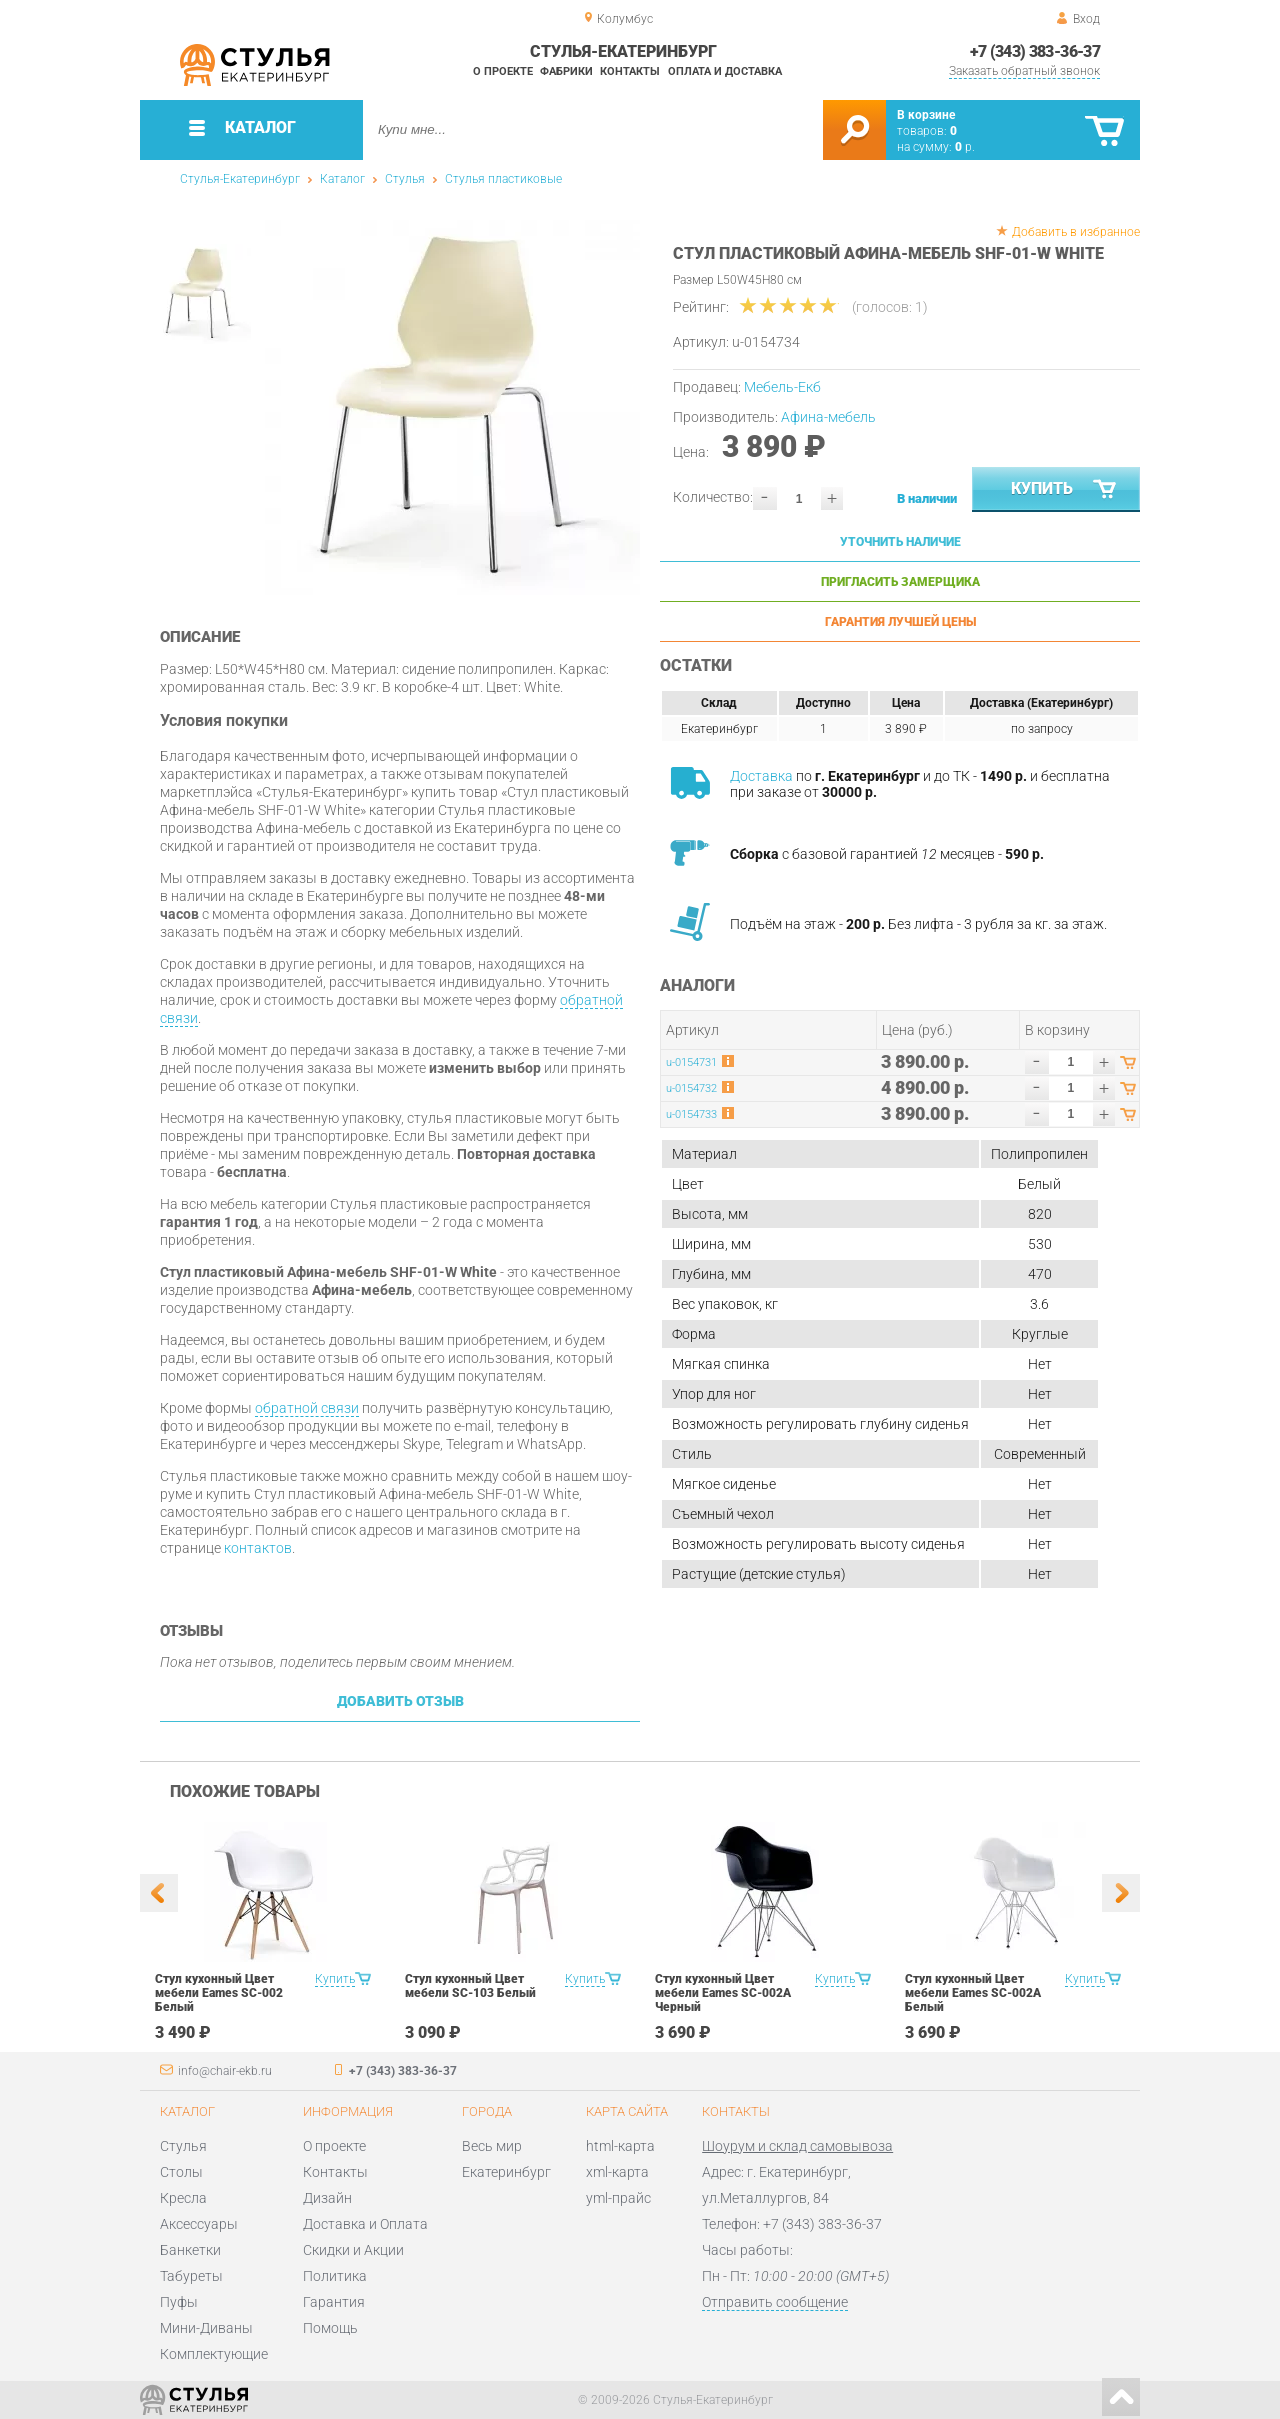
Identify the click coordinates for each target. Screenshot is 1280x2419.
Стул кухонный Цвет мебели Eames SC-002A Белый (973, 1993)
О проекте (503, 71)
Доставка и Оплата (365, 2224)
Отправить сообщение (775, 2302)
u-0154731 (691, 1062)
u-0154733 (691, 1114)
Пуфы (179, 2302)
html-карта (620, 2146)
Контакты (630, 71)
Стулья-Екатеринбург (240, 179)
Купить (1065, 490)
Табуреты (191, 2276)
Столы (181, 2172)
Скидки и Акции (353, 2250)
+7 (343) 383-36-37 (1035, 51)
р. (965, 147)
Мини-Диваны (206, 2328)
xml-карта (617, 2172)
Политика (335, 2276)
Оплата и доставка (725, 71)
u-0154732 (691, 1088)
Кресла (183, 2198)
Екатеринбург (506, 2172)
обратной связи (307, 1408)
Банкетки (190, 2250)
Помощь (330, 2328)
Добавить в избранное (1076, 232)
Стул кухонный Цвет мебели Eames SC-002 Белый (219, 1993)
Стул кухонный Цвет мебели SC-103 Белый (470, 1986)
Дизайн (327, 2198)
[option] (452, 407)
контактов (258, 1548)
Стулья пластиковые (503, 179)
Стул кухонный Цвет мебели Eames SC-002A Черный (723, 1993)
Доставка (761, 776)
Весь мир (492, 2146)
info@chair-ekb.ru (225, 2071)
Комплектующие (214, 2354)
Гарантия (334, 2302)
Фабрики (566, 71)
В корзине (926, 115)
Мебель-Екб (782, 387)
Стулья (405, 179)
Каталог (342, 179)
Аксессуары (199, 2224)
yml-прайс (618, 2198)
